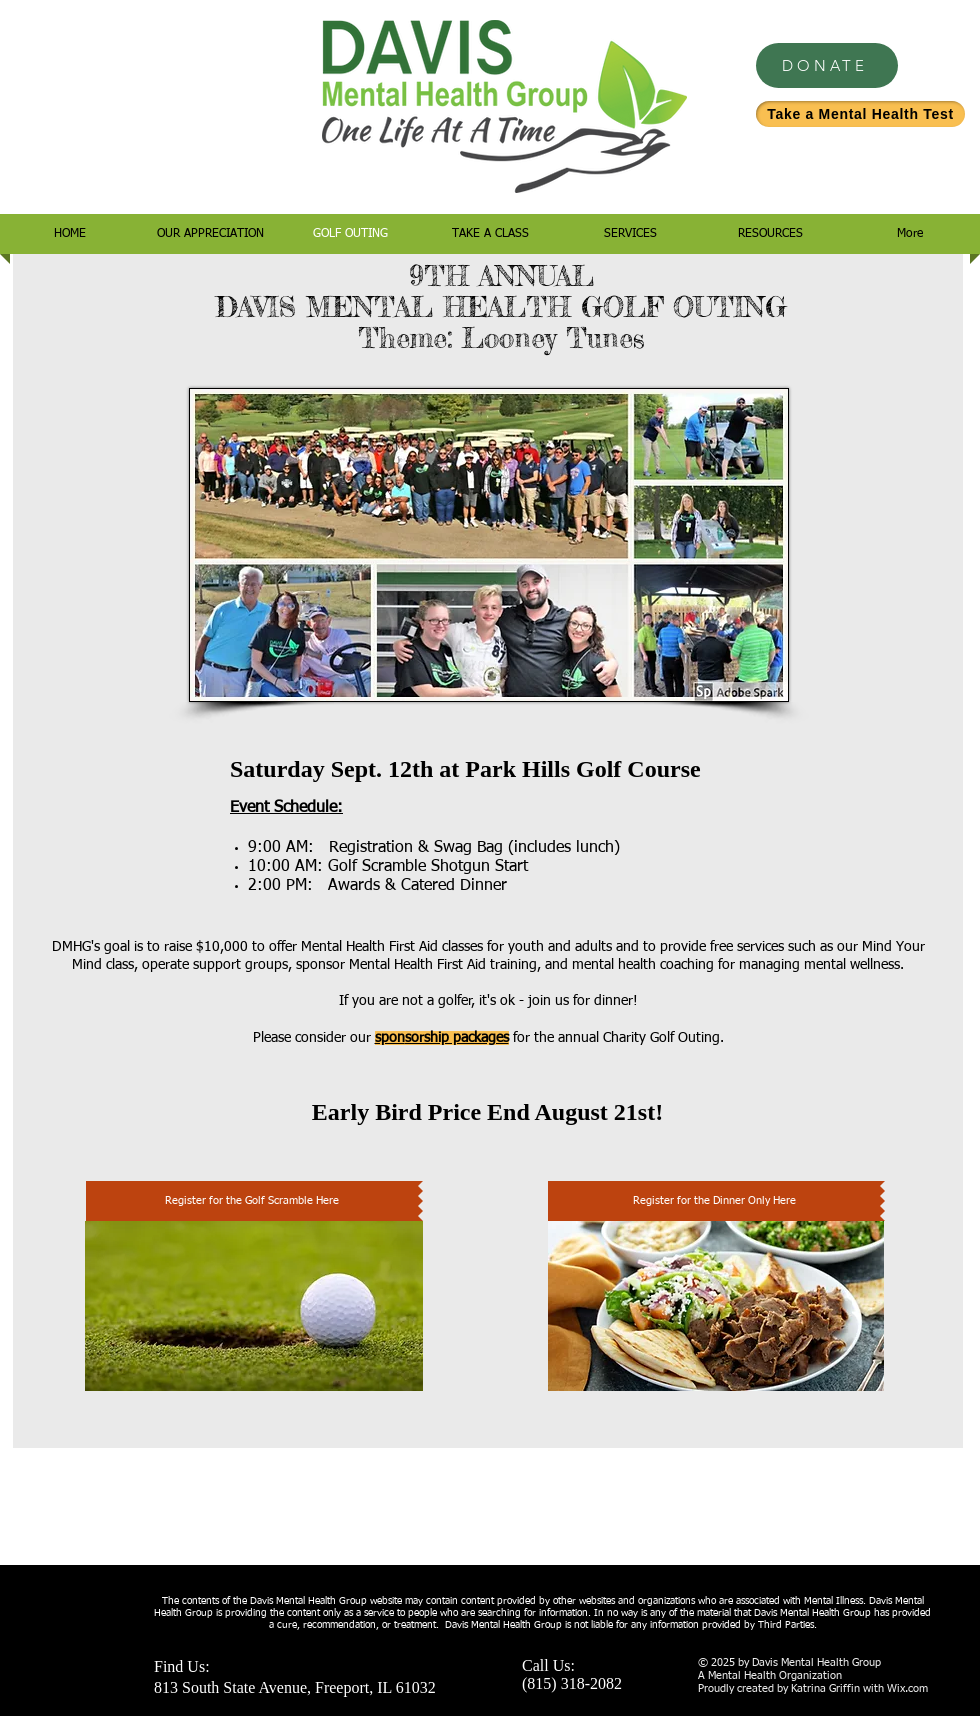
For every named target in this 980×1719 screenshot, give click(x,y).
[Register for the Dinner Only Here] (714, 1201)
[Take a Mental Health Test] (860, 114)
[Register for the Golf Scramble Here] (252, 1201)
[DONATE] (827, 65)
